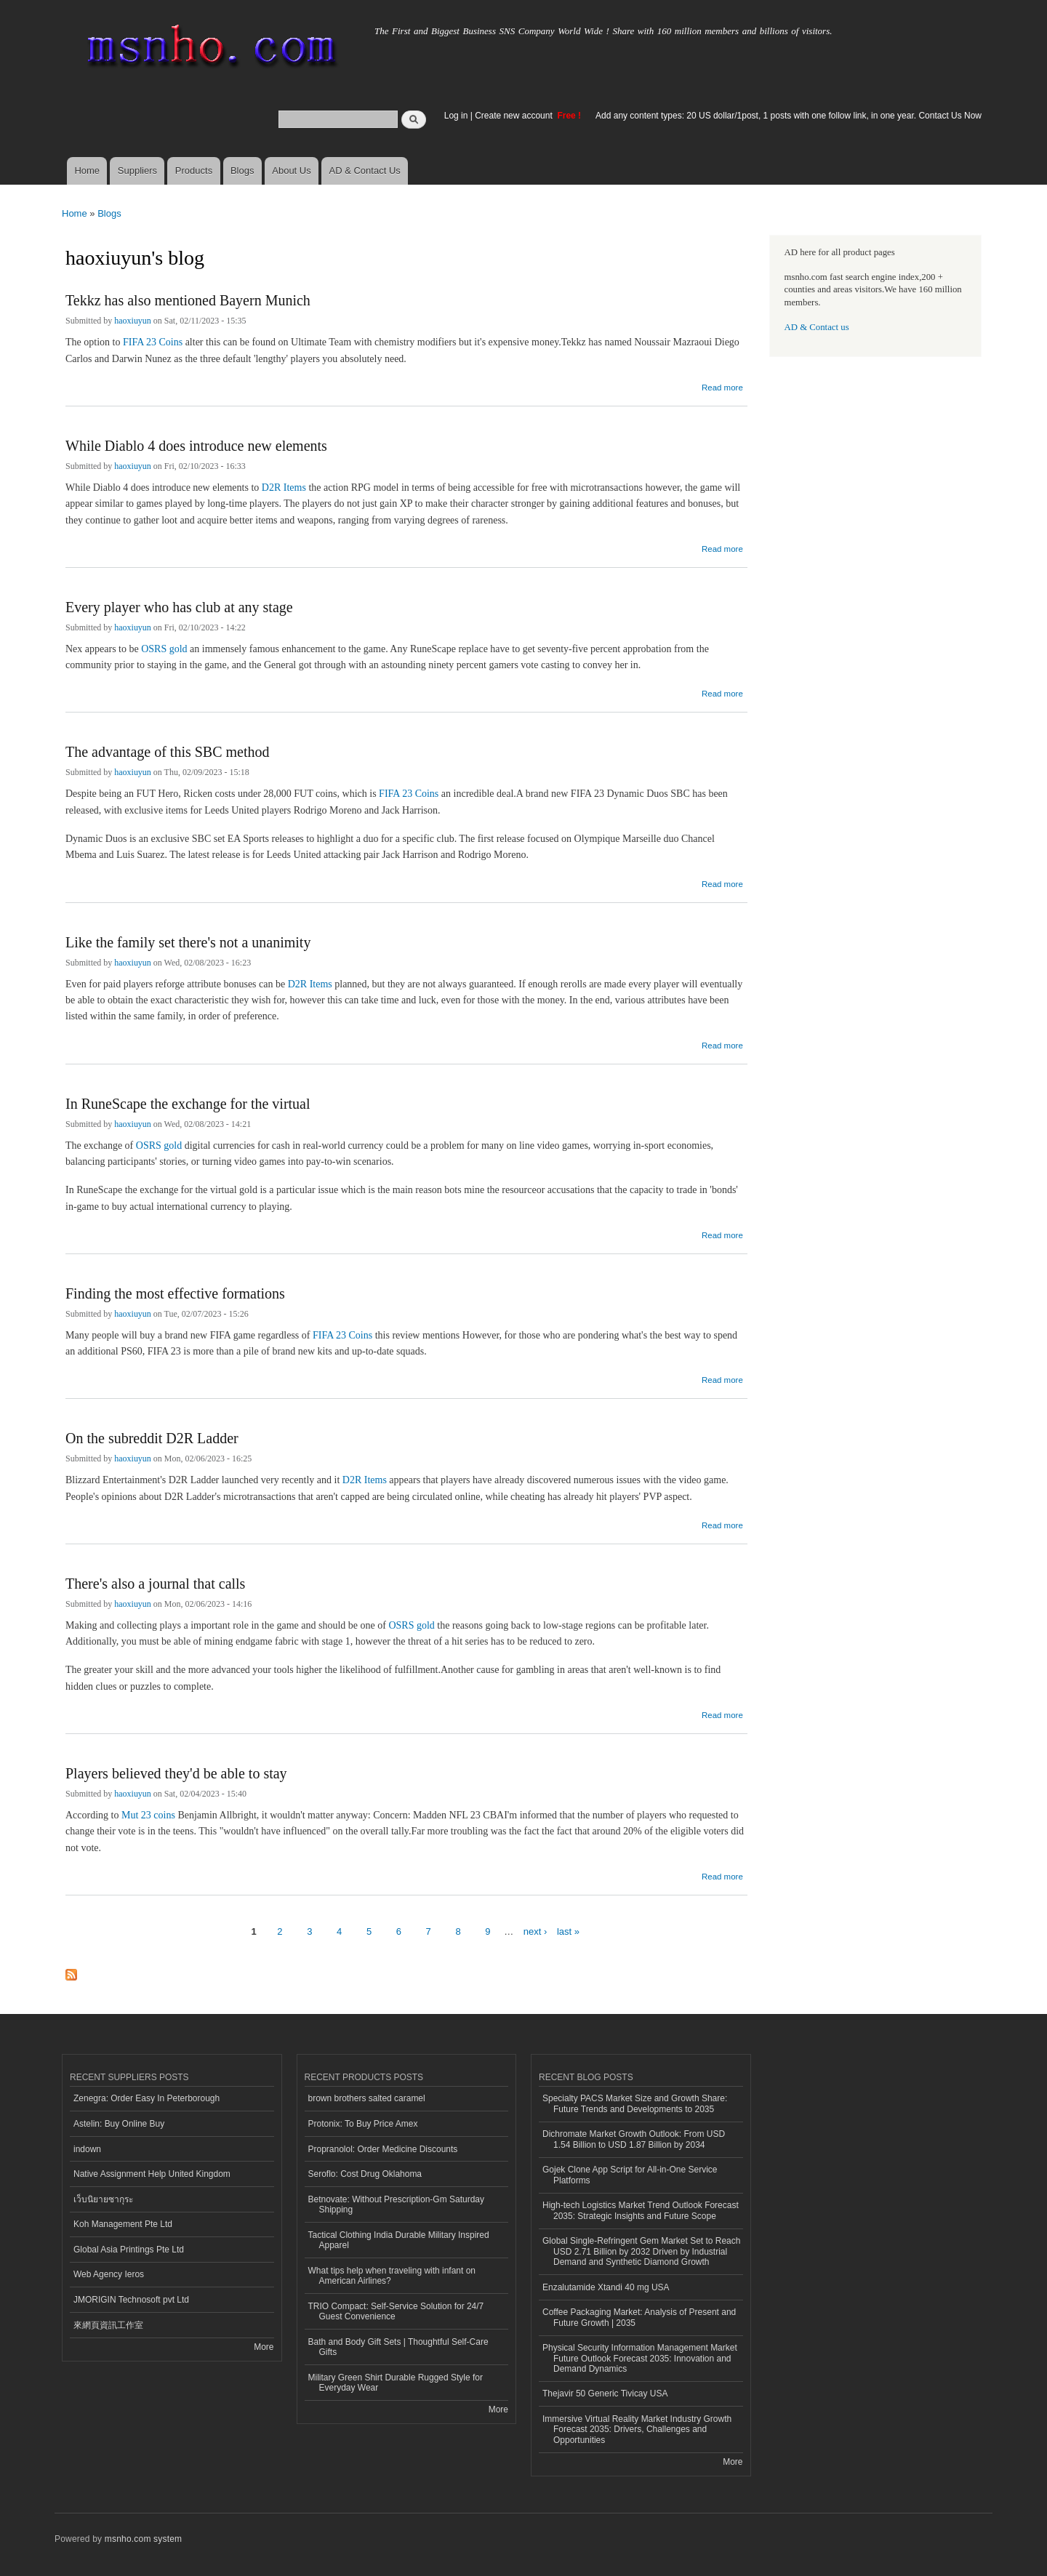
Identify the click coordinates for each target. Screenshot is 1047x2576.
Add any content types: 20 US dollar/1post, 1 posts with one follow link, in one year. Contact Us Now (788, 116)
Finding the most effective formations (175, 1293)
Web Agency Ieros (108, 2274)
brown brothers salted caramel (366, 2098)
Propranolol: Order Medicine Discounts (383, 2149)
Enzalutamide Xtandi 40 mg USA (606, 2287)
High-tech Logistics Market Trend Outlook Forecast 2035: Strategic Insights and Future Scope (640, 2210)
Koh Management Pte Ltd (122, 2224)
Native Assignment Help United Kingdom (151, 2174)
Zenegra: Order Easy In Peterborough (146, 2098)
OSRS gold (164, 648)
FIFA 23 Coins (152, 342)
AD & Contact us (817, 327)
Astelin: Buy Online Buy (118, 2124)
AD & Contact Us (365, 170)
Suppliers (137, 170)
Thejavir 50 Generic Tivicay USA (605, 2393)
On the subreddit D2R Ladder (151, 1438)
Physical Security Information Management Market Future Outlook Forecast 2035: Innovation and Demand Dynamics (639, 2358)
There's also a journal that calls (155, 1584)
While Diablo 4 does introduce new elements (196, 446)
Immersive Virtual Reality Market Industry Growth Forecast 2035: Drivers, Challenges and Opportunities (636, 2429)
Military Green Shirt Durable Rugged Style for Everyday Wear (395, 2382)
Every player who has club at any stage (179, 607)
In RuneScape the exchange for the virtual (187, 1104)
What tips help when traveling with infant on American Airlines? (392, 2276)
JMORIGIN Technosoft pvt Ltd (131, 2300)
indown (87, 2149)
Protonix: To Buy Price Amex (363, 2124)
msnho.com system (143, 2539)
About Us (291, 170)
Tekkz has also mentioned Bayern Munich (187, 300)
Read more (722, 386)
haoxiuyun (132, 321)
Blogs (242, 170)
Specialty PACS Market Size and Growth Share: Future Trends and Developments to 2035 (634, 2103)
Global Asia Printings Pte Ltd (128, 2249)
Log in (456, 116)
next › (535, 1931)
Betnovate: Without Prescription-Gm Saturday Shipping (396, 2204)
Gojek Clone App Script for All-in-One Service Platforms (629, 2174)
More (263, 2347)
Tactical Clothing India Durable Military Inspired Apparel (398, 2240)
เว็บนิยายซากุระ (103, 2199)
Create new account (515, 116)
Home (87, 170)
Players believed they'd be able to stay (176, 1773)
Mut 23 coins (148, 1815)
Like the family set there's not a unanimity (187, 942)
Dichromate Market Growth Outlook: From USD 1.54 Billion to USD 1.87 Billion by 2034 (633, 2139)
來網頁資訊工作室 (108, 2325)
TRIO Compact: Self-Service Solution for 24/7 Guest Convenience (396, 2311)
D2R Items (284, 487)
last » (568, 1931)
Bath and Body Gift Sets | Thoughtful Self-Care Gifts (398, 2347)
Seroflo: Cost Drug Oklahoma (365, 2174)
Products (193, 170)
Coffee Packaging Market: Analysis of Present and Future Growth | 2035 (639, 2317)
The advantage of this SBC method (167, 752)
